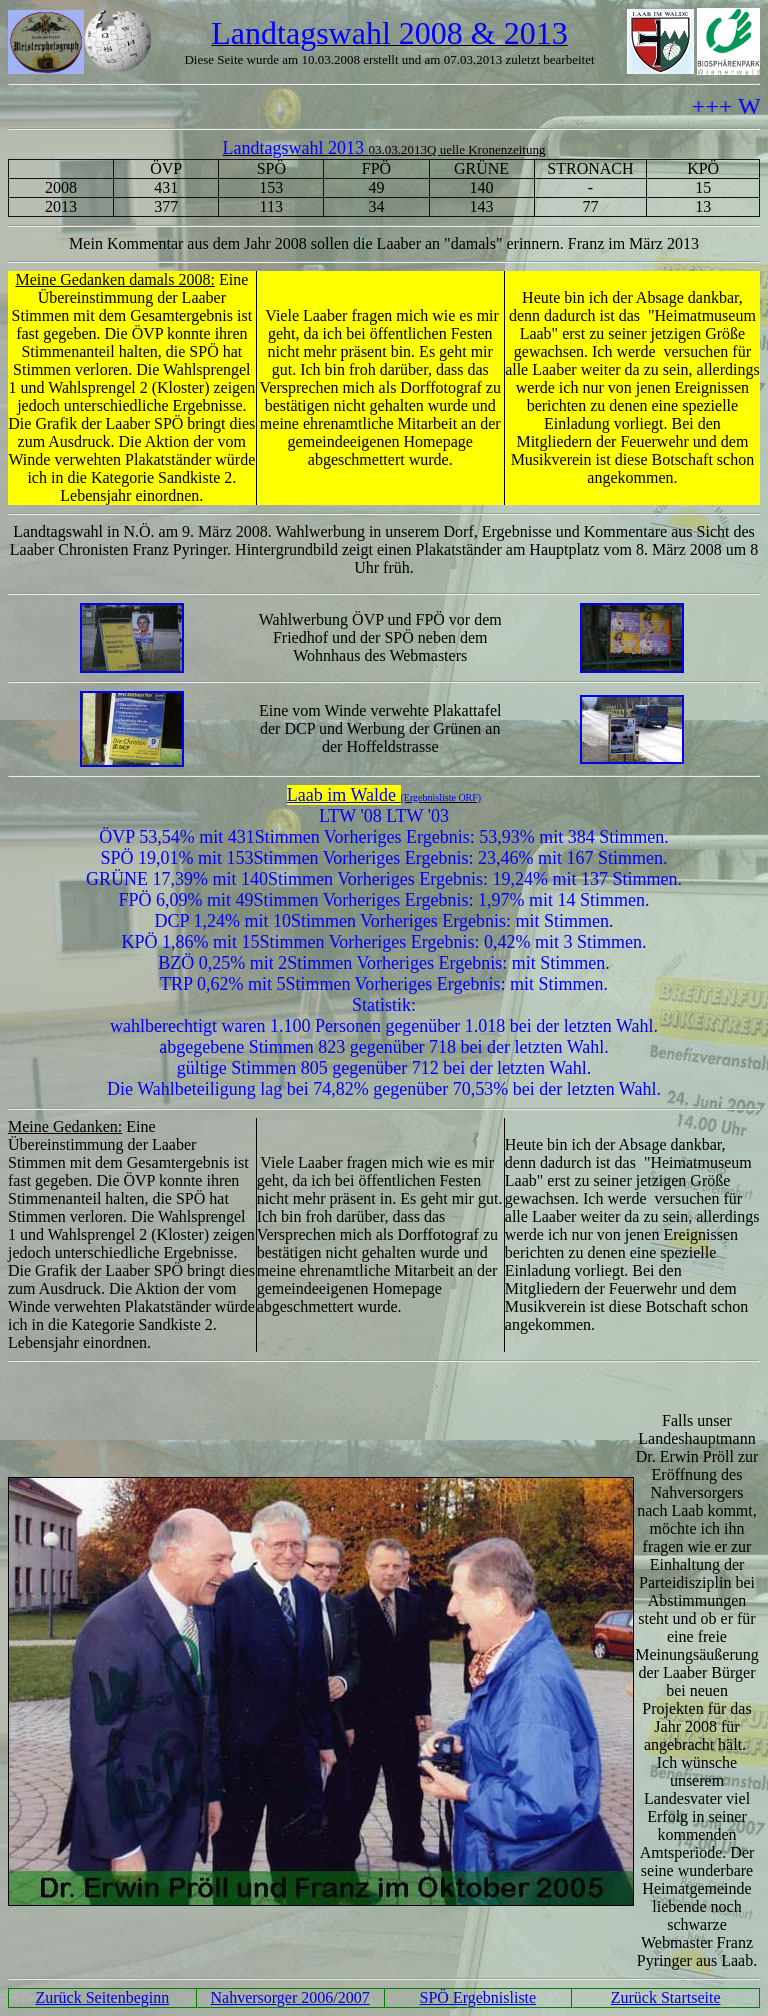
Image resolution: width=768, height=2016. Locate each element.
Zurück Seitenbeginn (103, 1997)
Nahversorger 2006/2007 (290, 1997)
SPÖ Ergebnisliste (478, 1997)
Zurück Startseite (666, 1997)
